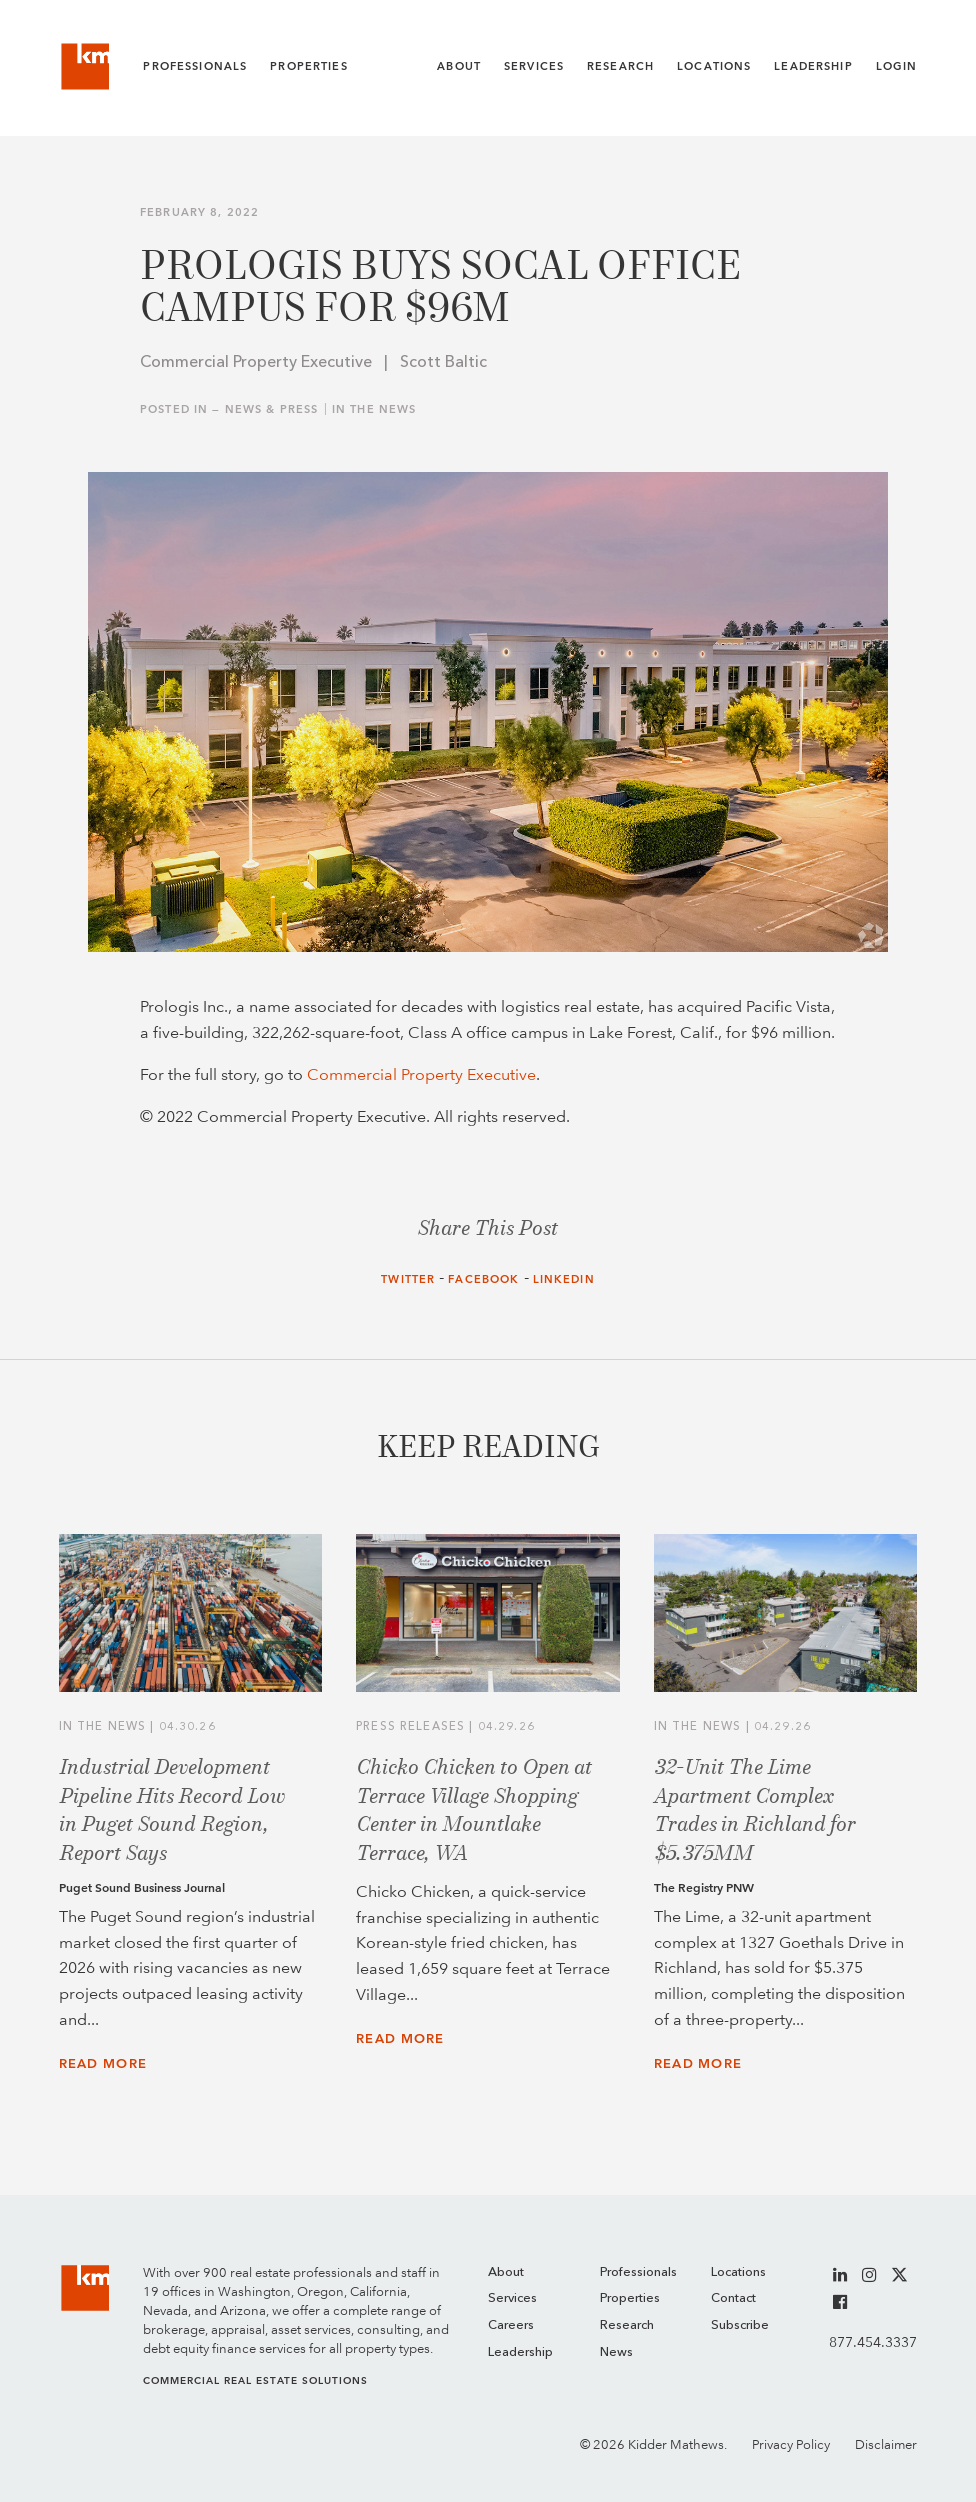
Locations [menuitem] (738, 2272)
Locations (714, 66)
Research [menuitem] (627, 2325)
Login (897, 66)
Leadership (813, 66)
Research (620, 66)
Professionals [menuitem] (638, 2272)
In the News (374, 409)
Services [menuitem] (512, 2298)
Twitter (408, 1279)
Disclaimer (886, 2444)
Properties (308, 66)
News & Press (272, 409)
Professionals (195, 66)
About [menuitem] (506, 2272)
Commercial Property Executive (421, 1074)
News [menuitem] (616, 2352)
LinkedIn (564, 1279)
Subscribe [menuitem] (740, 2325)
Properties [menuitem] (630, 2298)
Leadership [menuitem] (520, 2352)
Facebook (483, 1279)
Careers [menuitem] (511, 2325)
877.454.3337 (873, 2342)
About (459, 66)
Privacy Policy (791, 2444)
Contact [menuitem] (733, 2298)
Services (534, 66)
